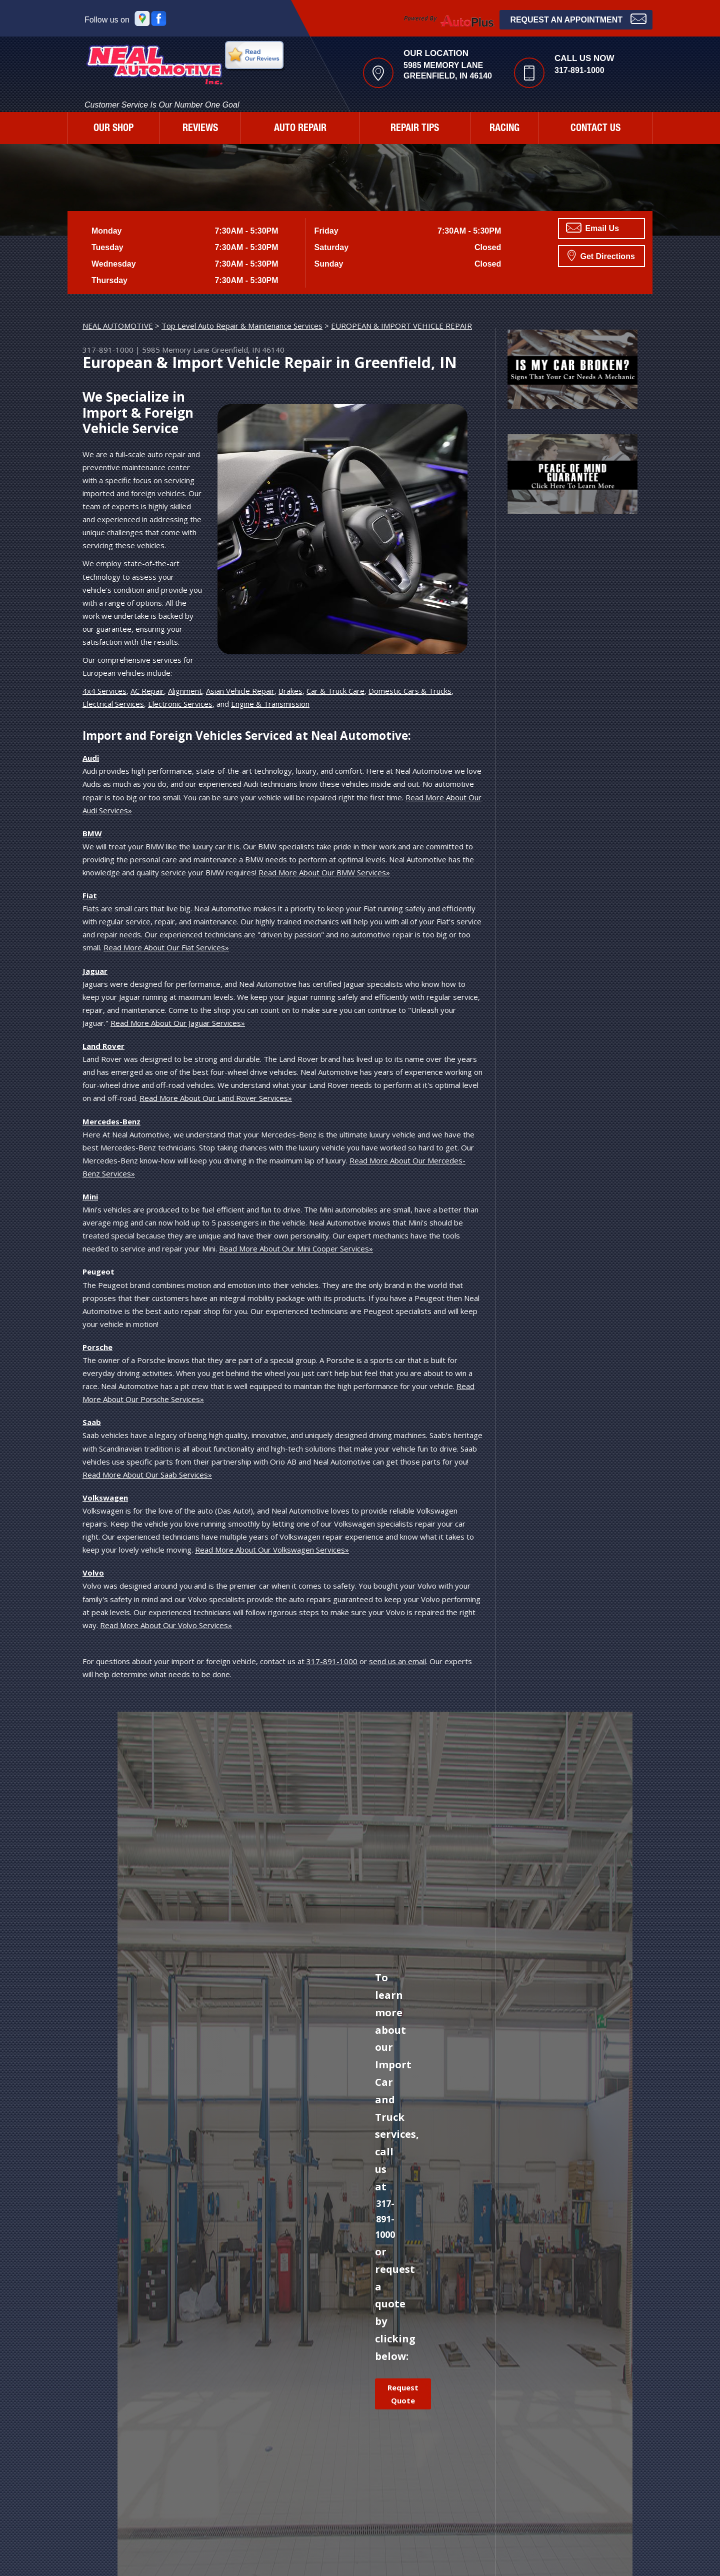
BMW (92, 833)
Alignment (185, 691)
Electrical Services (113, 704)
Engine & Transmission (270, 704)
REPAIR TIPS (414, 129)
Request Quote (403, 2393)
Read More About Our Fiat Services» (166, 947)
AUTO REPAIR (300, 129)
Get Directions (601, 255)
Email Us (592, 228)
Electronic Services (180, 704)
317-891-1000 (579, 70)
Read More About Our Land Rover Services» (216, 1098)
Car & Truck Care (335, 691)
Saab (91, 1422)
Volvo (93, 1573)
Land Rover (103, 1046)
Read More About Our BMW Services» (324, 872)
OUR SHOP (114, 129)
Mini (90, 1196)
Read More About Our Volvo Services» (166, 1625)
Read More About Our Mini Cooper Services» (296, 1248)
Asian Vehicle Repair (240, 691)
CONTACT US (595, 129)
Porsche (97, 1347)
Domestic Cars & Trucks (410, 691)
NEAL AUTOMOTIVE (117, 326)
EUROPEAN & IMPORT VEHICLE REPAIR (401, 326)
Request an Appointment (578, 19)
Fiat (89, 895)
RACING (505, 129)
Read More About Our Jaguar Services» (177, 1023)
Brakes (290, 691)
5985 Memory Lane (176, 350)
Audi (90, 758)
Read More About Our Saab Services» (147, 1475)
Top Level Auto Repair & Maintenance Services (242, 326)
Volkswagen (105, 1498)
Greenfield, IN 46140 (248, 350)
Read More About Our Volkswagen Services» (272, 1550)
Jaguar (95, 971)
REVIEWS (200, 129)
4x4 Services (104, 691)
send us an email (397, 1661)
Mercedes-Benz (111, 1121)
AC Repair (147, 691)
